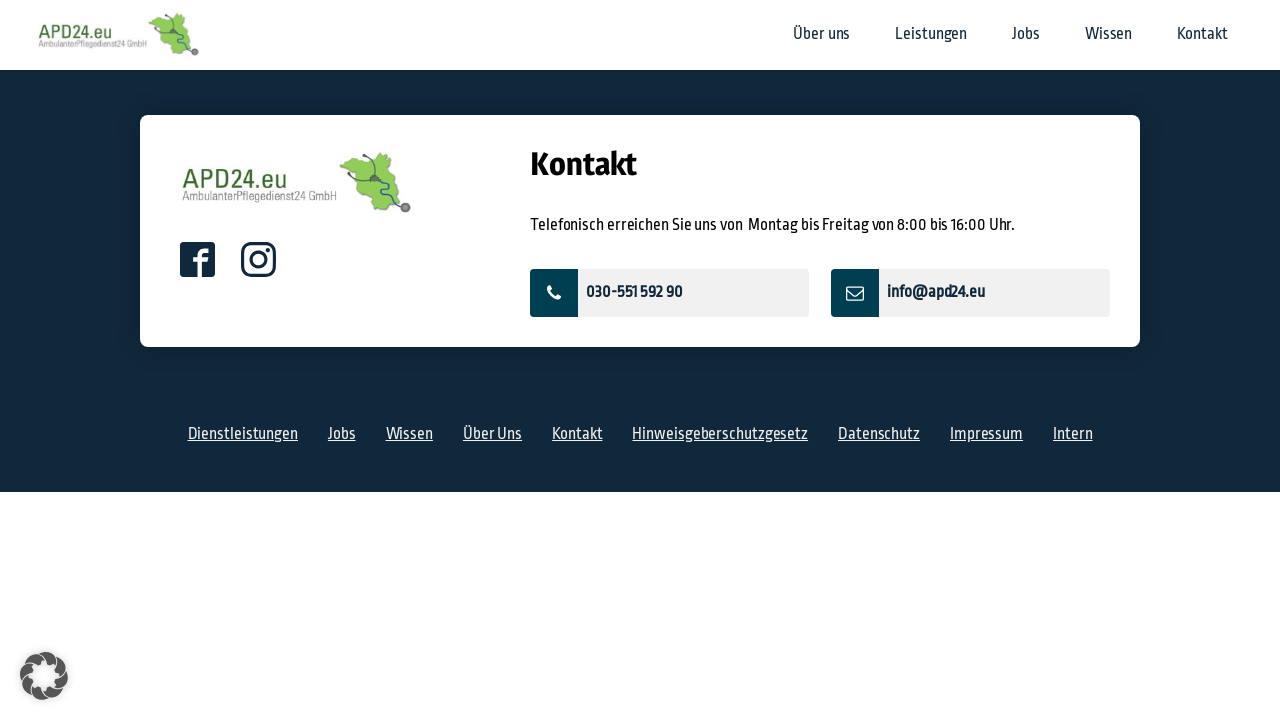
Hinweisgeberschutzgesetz (720, 434)
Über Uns (492, 434)
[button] (669, 293)
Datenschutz (879, 434)
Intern (1072, 434)
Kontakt (1202, 34)
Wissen (1108, 34)
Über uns (821, 34)
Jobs (1026, 34)
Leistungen (931, 34)
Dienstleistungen (243, 434)
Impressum (986, 434)
